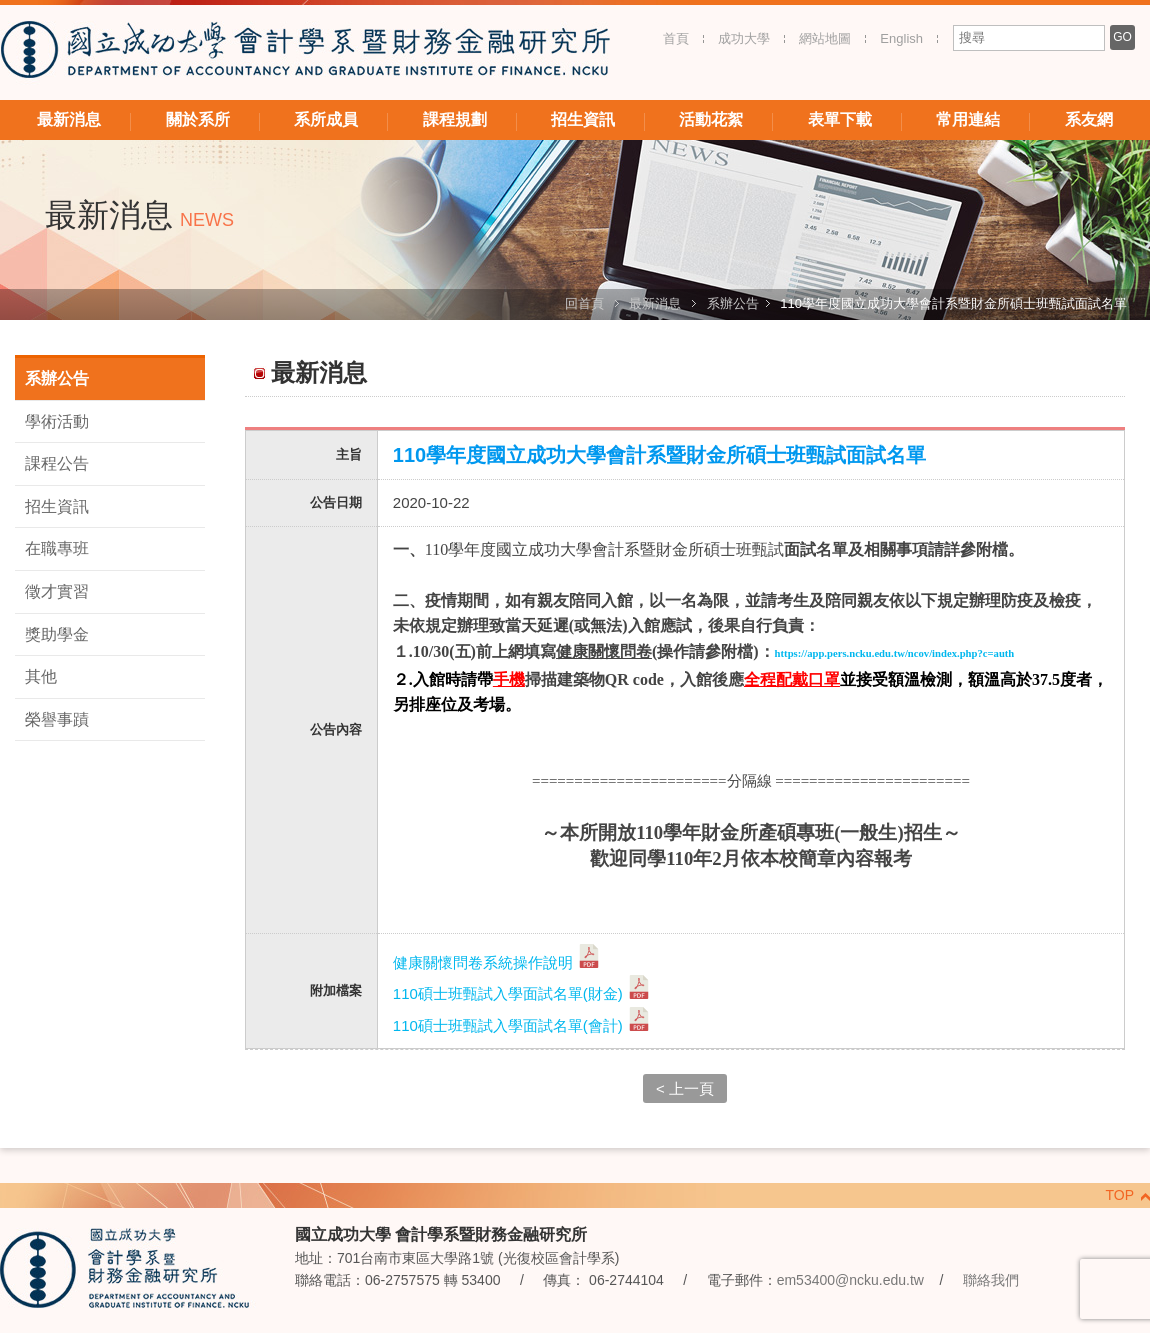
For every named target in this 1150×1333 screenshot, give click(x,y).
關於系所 (198, 119)
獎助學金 (57, 634)
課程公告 (57, 463)
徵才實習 (57, 591)
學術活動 (57, 421)
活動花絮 (711, 119)
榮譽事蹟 (57, 719)
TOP (1119, 1195)
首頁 (676, 38)
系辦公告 (733, 303)
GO (1122, 37)
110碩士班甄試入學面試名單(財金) (522, 993)
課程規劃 (455, 119)
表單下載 (840, 119)
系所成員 (326, 119)
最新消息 (69, 119)
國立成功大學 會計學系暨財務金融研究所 (305, 52)
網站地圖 (825, 38)
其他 (41, 676)
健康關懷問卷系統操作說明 (497, 962)
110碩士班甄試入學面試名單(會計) (522, 1025)
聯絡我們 (991, 1280)
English (901, 38)
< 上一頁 (685, 1088)
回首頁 (584, 303)
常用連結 (968, 119)
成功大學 (744, 38)
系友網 (1089, 119)
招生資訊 (583, 119)
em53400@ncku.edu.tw (850, 1280)
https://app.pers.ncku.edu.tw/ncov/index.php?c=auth (895, 653)
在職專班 (57, 548)
